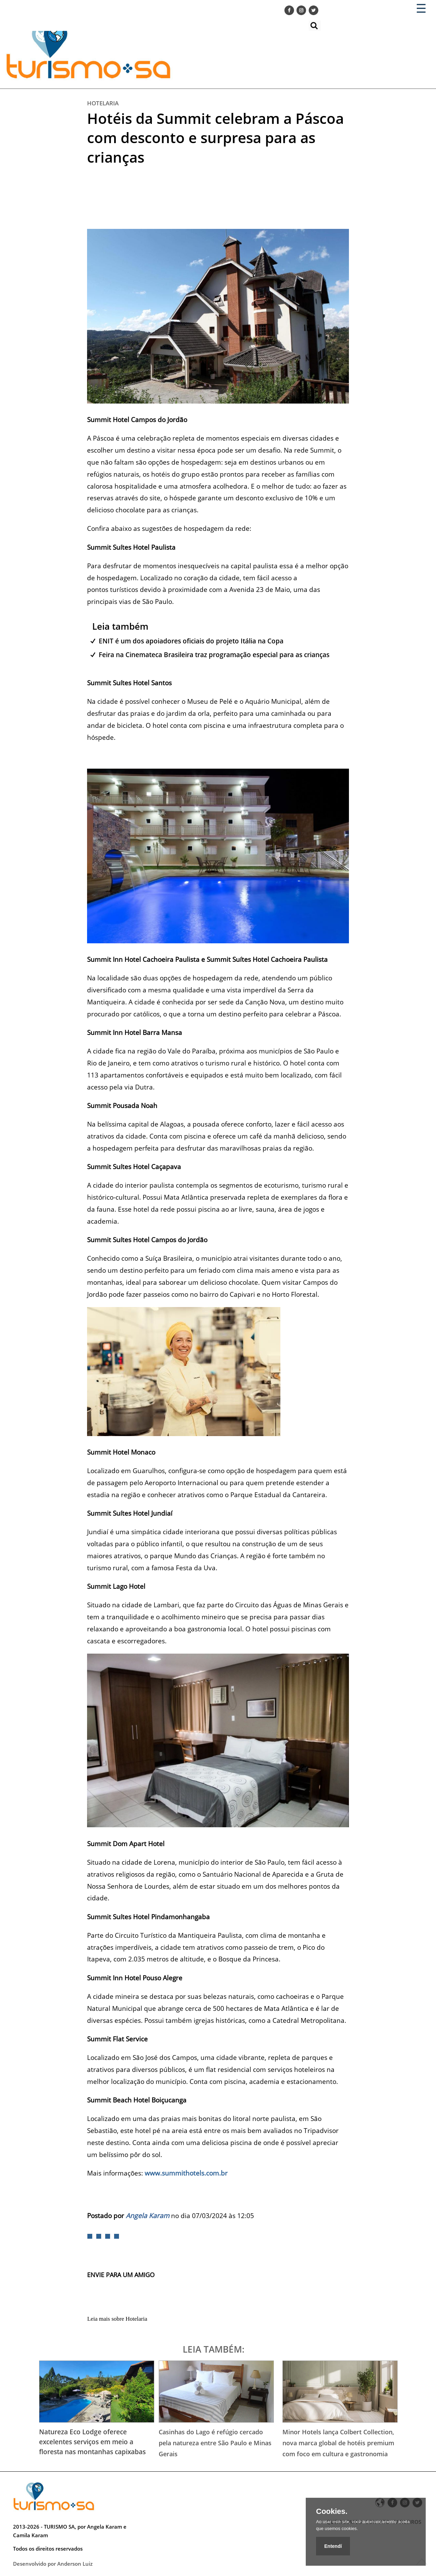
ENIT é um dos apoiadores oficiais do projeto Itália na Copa (191, 640)
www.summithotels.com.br (186, 2173)
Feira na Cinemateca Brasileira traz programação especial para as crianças (214, 654)
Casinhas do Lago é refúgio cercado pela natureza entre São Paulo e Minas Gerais (215, 2443)
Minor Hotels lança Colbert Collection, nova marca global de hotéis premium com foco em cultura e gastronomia (338, 2443)
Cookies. (332, 2511)
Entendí (333, 2546)
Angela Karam (147, 2215)
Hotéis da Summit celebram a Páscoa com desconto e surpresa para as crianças (215, 137)
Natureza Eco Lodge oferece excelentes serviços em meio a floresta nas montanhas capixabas (92, 2441)
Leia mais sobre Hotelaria (117, 2319)
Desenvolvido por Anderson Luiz (53, 2563)
